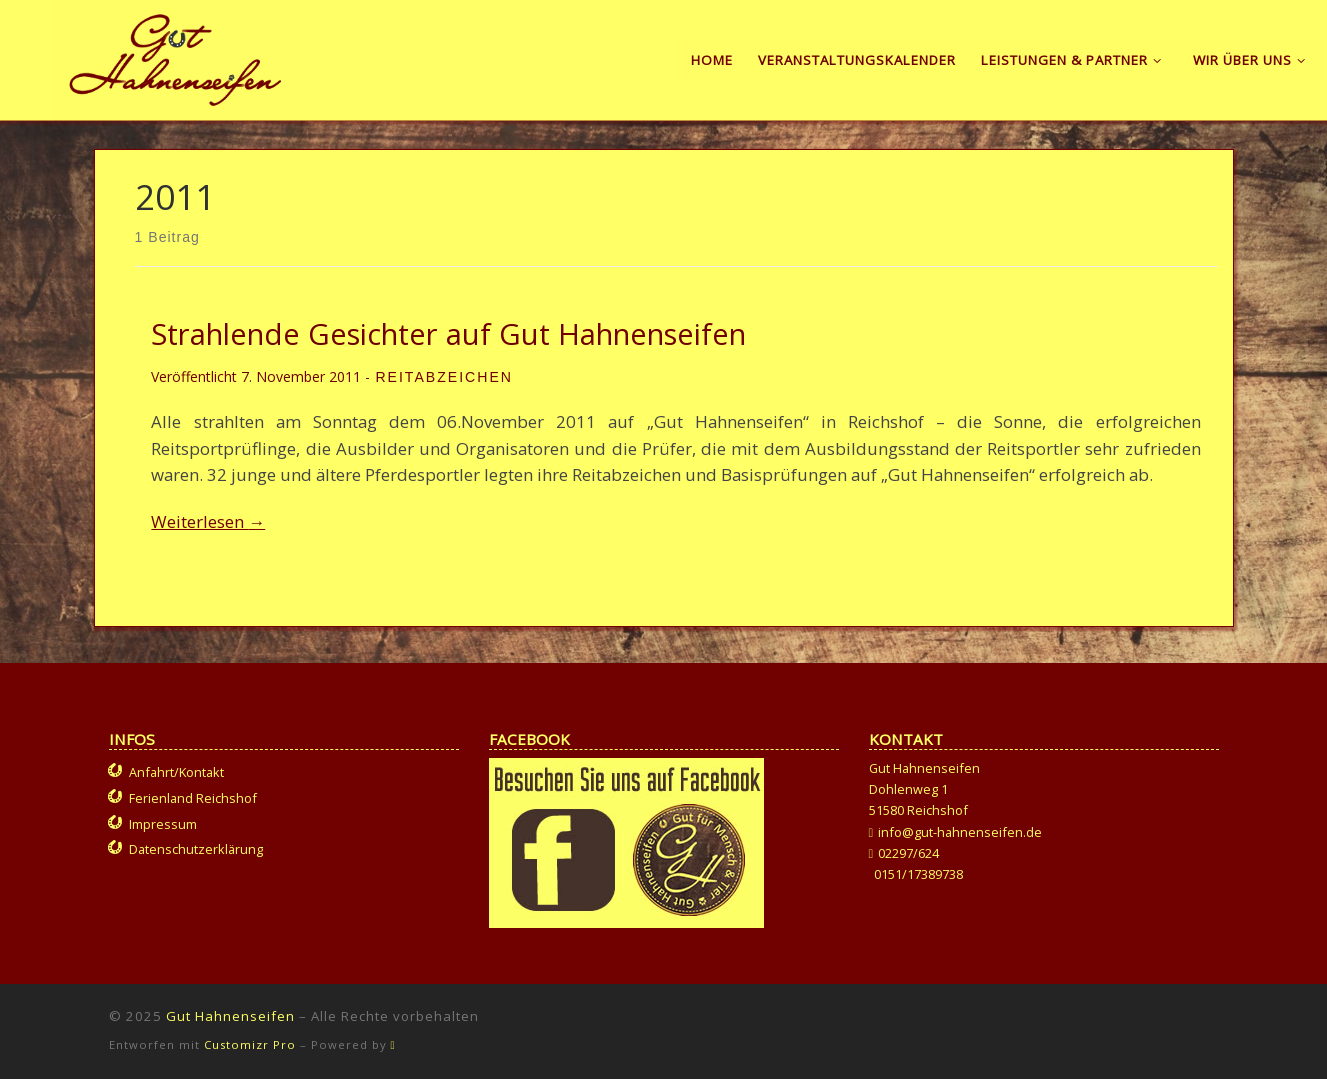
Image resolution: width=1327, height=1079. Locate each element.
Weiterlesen (208, 521)
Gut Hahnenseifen (230, 1016)
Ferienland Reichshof (193, 798)
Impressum (163, 824)
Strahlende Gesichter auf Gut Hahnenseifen (448, 334)
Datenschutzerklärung (196, 849)
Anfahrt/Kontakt (176, 772)
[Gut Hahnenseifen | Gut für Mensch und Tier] (175, 56)
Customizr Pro (250, 1044)
